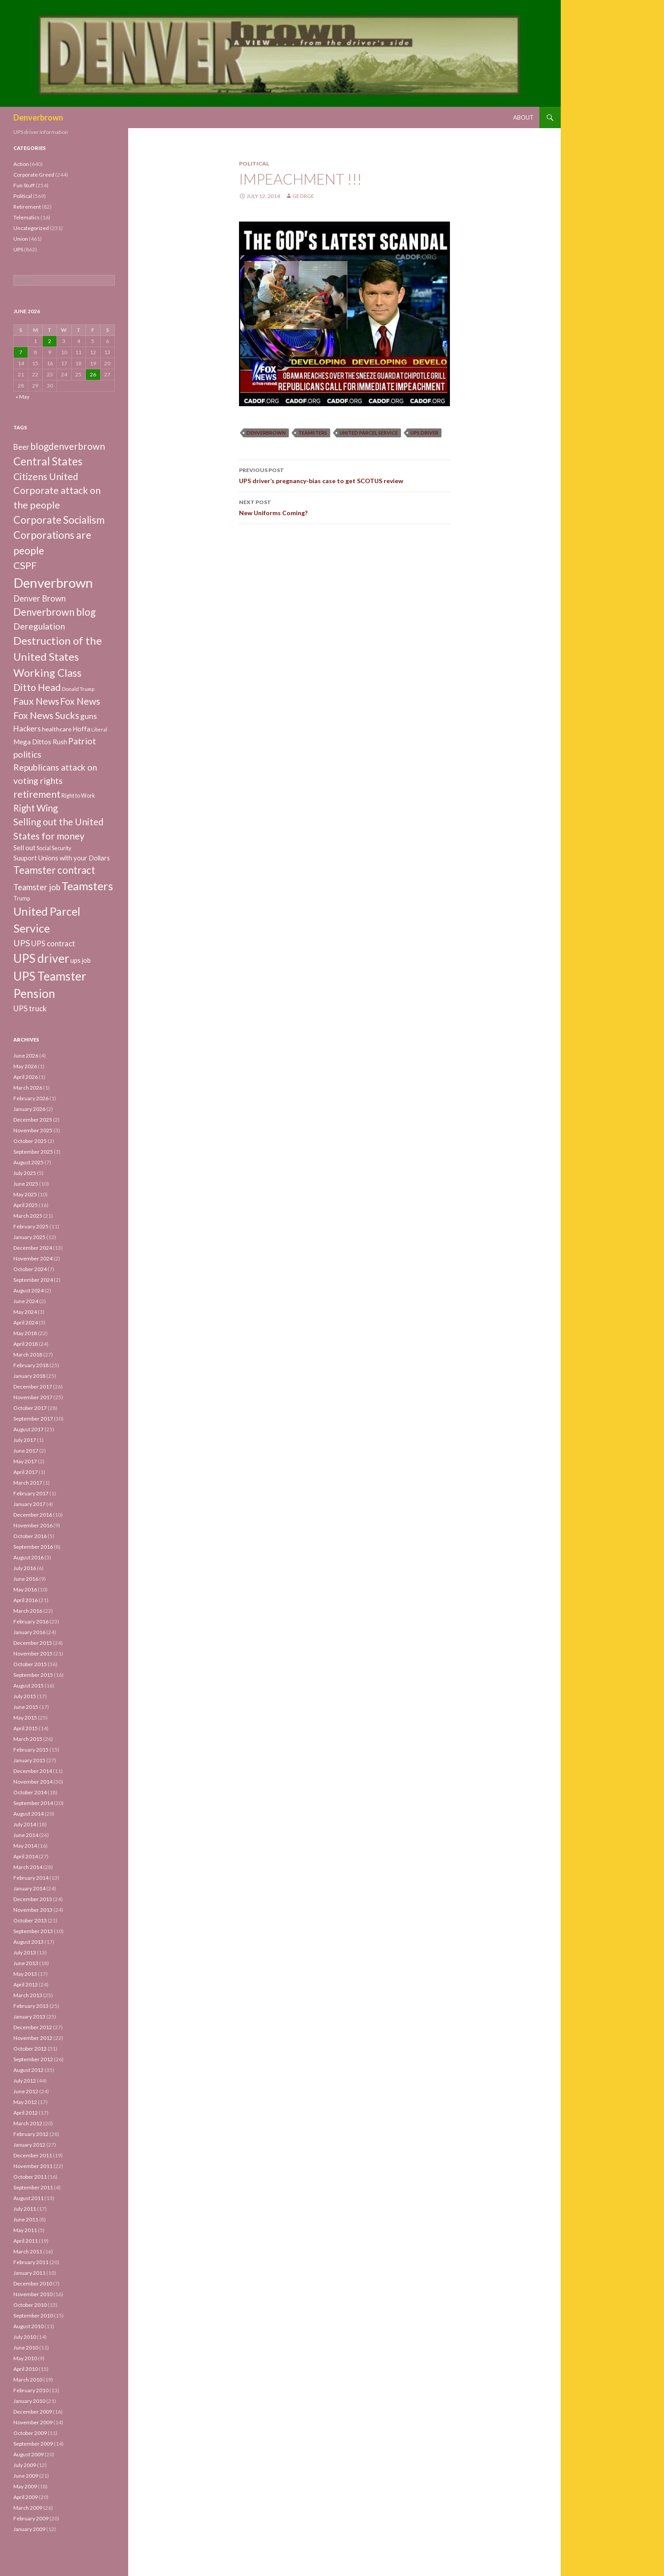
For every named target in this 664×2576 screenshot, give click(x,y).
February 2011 (31, 2262)
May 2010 (25, 2358)
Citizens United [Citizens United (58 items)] (45, 476)
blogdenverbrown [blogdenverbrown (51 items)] (67, 446)
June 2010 (25, 2347)
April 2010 (25, 2369)
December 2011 (32, 2155)
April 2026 (25, 1077)
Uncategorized (31, 228)
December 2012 (32, 2027)
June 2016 (25, 1578)
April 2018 (25, 1343)
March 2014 (27, 1867)
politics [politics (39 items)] (27, 754)
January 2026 (29, 1109)
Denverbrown (38, 117)
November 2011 (33, 2166)
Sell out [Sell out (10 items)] (24, 848)
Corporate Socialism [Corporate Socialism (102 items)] (59, 519)
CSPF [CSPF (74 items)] (24, 565)
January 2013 (29, 2016)
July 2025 (24, 1173)
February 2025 (31, 1226)
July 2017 (24, 1440)
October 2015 (30, 1664)
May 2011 (25, 2230)
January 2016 (29, 1632)
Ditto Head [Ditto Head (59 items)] (37, 687)
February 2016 (31, 1621)
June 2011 (25, 2219)
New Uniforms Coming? (344, 507)
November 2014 (33, 1781)
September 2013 (33, 1931)
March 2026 (27, 1087)
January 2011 (29, 2272)
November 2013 (33, 1909)
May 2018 (25, 1333)
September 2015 (33, 1675)
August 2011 (28, 2198)
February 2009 (31, 2518)
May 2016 (25, 1589)
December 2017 (32, 1386)
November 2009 (33, 2422)
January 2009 (29, 2529)
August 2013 (28, 1941)
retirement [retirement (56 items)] (37, 793)
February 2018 (31, 1365)
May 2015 (25, 1717)
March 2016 (27, 1610)
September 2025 (33, 1151)
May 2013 (25, 1973)
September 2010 (33, 2315)
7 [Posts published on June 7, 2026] (20, 352)
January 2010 (29, 2401)
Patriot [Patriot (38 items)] (82, 741)
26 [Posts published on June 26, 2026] (93, 374)
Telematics (26, 217)
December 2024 (32, 1247)
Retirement (27, 206)
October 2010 (30, 2304)
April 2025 (25, 1205)
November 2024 (33, 1258)
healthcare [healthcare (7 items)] (57, 729)
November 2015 (33, 1653)
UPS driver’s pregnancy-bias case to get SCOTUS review (344, 475)
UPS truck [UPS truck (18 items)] (30, 1008)
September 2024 (33, 1279)
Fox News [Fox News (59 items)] (80, 701)
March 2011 (27, 2251)
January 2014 (29, 1888)
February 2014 (31, 1877)
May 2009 (25, 2486)
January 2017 (29, 1504)
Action (21, 164)
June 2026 (25, 1055)
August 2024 (28, 1290)
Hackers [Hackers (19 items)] (27, 728)
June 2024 (25, 1301)
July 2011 (24, 2208)
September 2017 (33, 1418)
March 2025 (27, 1215)
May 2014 (25, 1845)
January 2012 (29, 2144)
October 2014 (30, 1792)
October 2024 (30, 1269)
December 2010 (32, 2283)
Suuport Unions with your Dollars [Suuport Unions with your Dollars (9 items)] (61, 858)
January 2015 (29, 1760)
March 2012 (27, 2123)
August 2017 (28, 1429)
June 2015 (25, 1707)
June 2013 (25, 1963)
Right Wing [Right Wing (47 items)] (35, 808)
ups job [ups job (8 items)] (80, 960)
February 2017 (31, 1493)
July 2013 (24, 1952)
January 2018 (29, 1376)
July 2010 (24, 2337)
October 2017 (30, 1408)
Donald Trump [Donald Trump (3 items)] (78, 689)
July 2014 (24, 1824)
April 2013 (25, 1984)
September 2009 (33, 2443)
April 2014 (25, 1856)
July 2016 (24, 1568)
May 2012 (25, 2102)
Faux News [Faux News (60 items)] (36, 701)
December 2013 (32, 1899)
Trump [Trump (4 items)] (21, 898)
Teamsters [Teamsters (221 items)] (87, 885)
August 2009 (28, 2454)
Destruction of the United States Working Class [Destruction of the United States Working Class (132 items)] (57, 656)
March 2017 (27, 1482)
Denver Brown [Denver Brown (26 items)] (39, 598)
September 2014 (33, 1803)
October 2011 (30, 2176)
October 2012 (30, 2048)
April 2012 (25, 2112)
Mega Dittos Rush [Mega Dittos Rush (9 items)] (40, 742)
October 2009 (30, 2433)
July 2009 (24, 2465)
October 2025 (30, 1141)
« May (22, 396)
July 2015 (24, 1696)
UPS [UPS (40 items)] (21, 942)
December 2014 (32, 1771)
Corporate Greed (33, 174)
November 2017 (33, 1397)
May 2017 (25, 1461)
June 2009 (25, 2475)
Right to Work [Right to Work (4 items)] (78, 795)
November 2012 (33, 2038)
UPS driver (424, 433)
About (523, 117)
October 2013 (30, 1920)
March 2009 (27, 2507)
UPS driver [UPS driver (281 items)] (41, 958)
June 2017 (25, 1450)
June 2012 (25, 2091)
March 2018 (27, 1354)
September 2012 (33, 2059)
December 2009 (32, 2411)
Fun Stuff (24, 185)
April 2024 (25, 1322)
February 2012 (31, 2134)
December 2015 (32, 1642)
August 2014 (28, 1813)
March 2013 (27, 1995)
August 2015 (28, 1685)
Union (20, 238)
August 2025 (28, 1162)
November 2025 (33, 1130)
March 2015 (27, 1739)
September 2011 (33, 2187)
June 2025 (25, 1183)
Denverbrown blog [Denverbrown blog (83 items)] (54, 612)
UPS (18, 249)
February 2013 (31, 2006)
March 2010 (27, 2379)
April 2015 (25, 1728)
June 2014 (25, 1835)
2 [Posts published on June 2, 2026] (49, 341)
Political (254, 163)
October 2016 (30, 1536)
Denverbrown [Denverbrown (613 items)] (53, 582)
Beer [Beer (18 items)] (21, 447)
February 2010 (31, 2390)
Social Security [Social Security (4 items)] (53, 848)
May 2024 (25, 1311)
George (303, 196)
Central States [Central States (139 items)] (47, 461)
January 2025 (29, 1237)
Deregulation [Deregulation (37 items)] (39, 626)
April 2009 (25, 2497)
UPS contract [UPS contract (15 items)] (53, 943)
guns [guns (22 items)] (88, 716)
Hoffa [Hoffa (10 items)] (81, 729)
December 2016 (32, 1514)
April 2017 (25, 1472)
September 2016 (33, 1546)
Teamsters (312, 433)
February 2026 (31, 1098)
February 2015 (31, 1749)
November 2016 (33, 1525)
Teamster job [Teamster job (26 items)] (37, 887)
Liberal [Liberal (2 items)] (99, 729)
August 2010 (28, 2326)
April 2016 (25, 1600)
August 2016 (28, 1557)
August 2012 (28, 2070)
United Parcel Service (369, 433)
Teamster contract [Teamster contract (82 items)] (54, 870)
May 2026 (25, 1066)
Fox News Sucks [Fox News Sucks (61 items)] (46, 715)
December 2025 (32, 1119)
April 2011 (25, 2240)
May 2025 (25, 1194)
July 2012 (24, 2080)
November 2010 (33, 2294)
